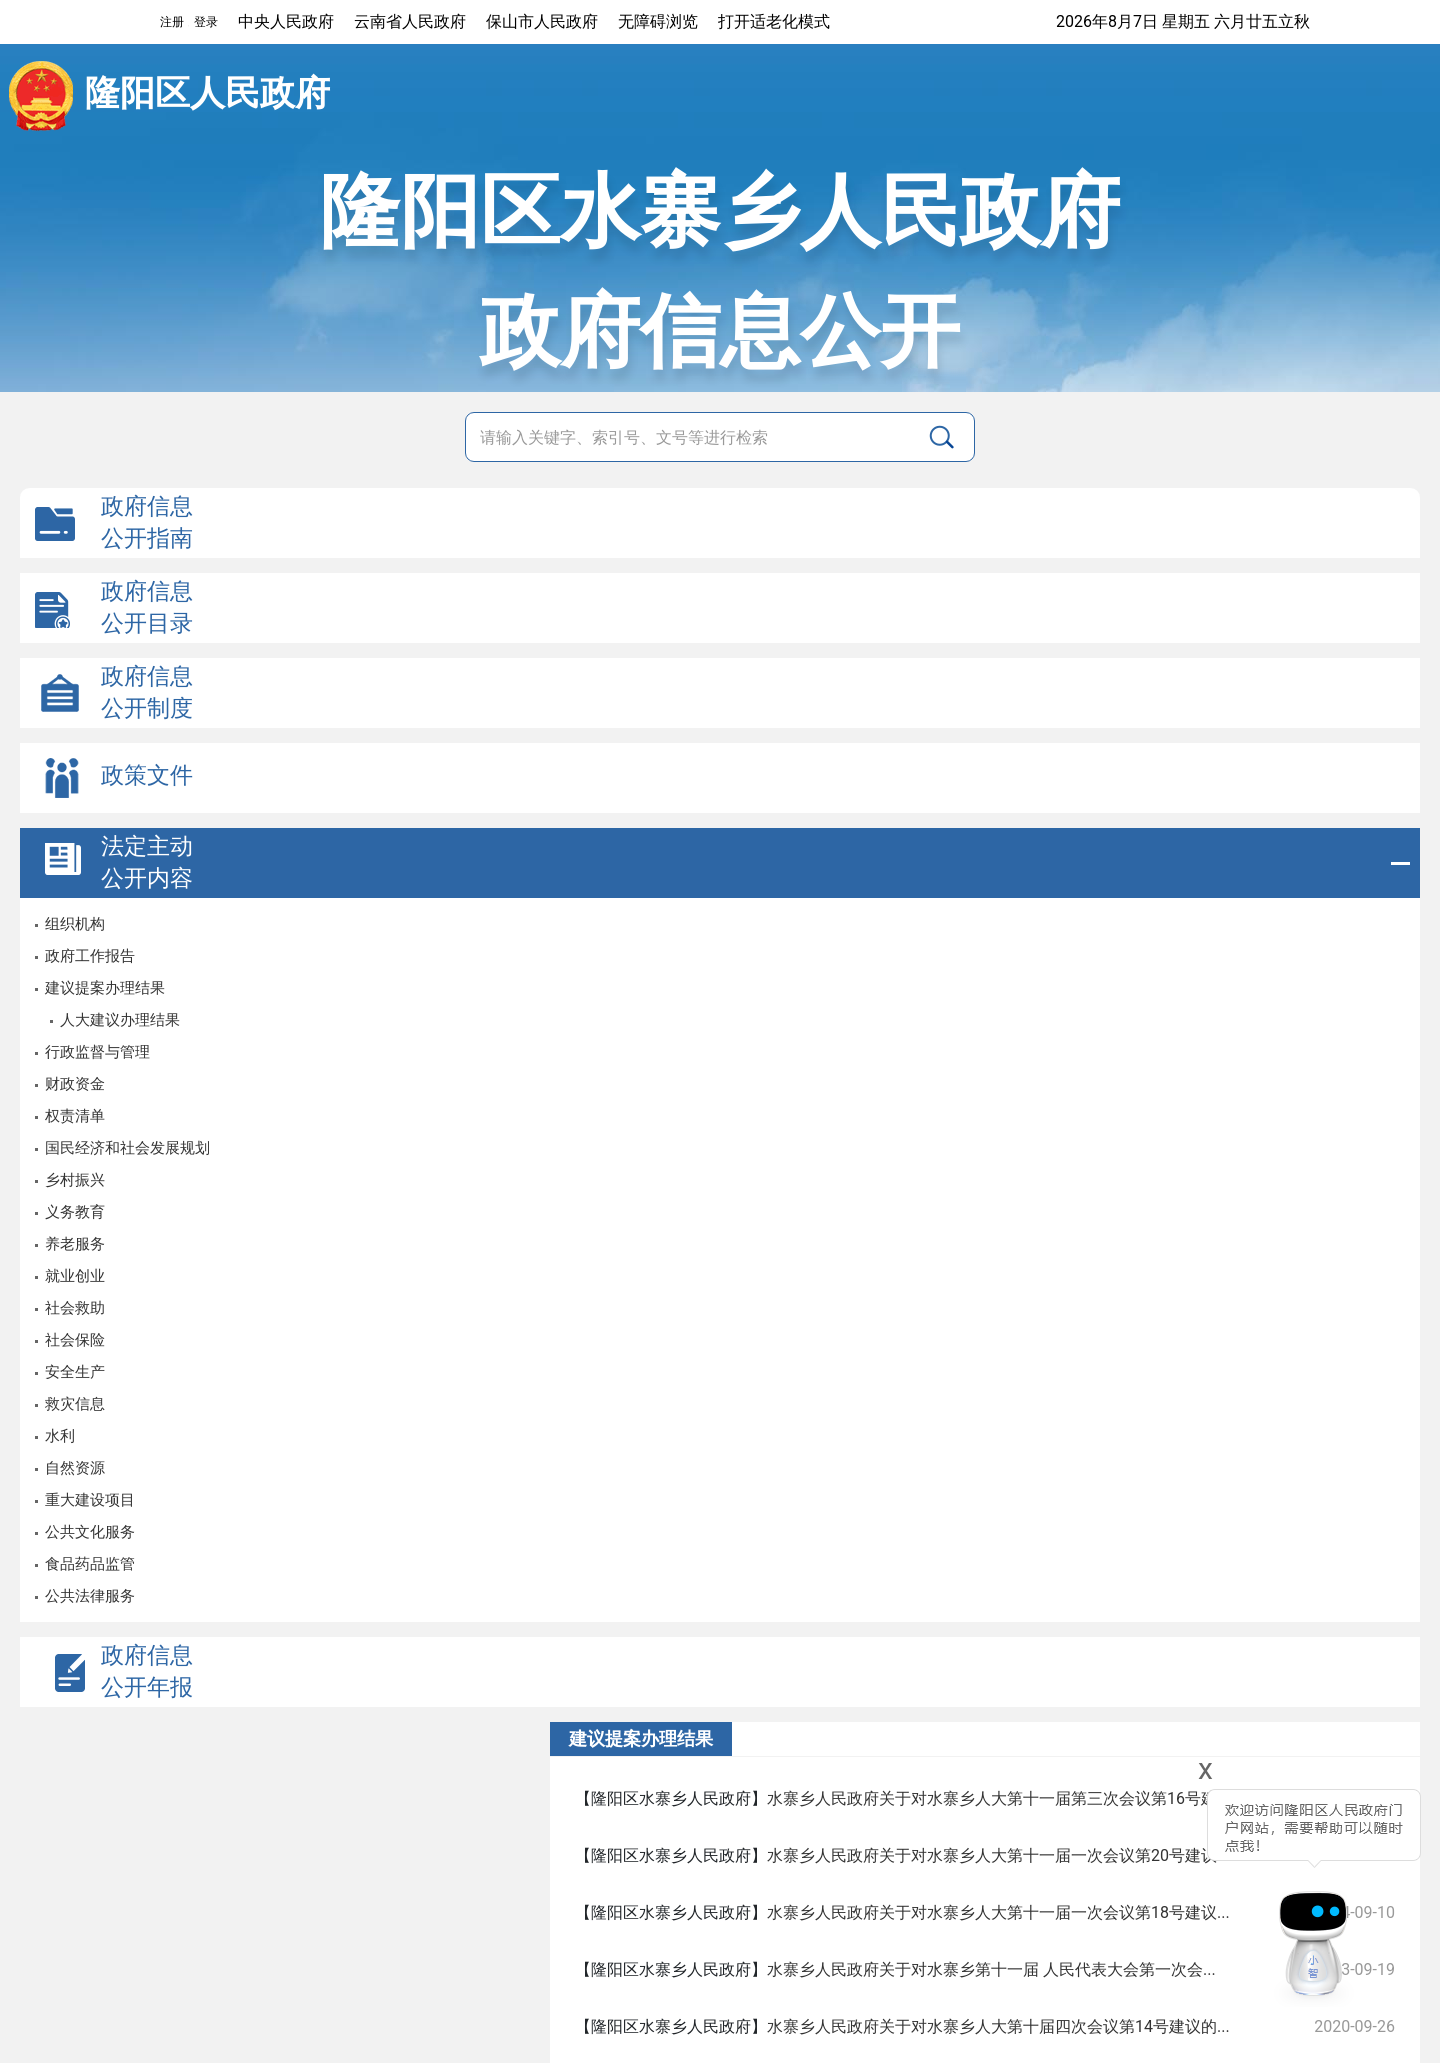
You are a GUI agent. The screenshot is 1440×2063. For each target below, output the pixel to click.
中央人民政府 (286, 21)
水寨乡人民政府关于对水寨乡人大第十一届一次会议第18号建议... (998, 1912)
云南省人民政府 (410, 21)
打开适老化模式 (774, 21)
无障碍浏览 (658, 21)
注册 (172, 22)
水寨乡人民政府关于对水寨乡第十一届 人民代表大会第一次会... (991, 1969)
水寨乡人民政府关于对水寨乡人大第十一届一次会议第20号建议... (998, 1855)
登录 (206, 22)
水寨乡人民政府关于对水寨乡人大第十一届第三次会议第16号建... (998, 1798)
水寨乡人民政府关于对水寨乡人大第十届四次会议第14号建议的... (998, 2026)
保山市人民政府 (542, 21)
